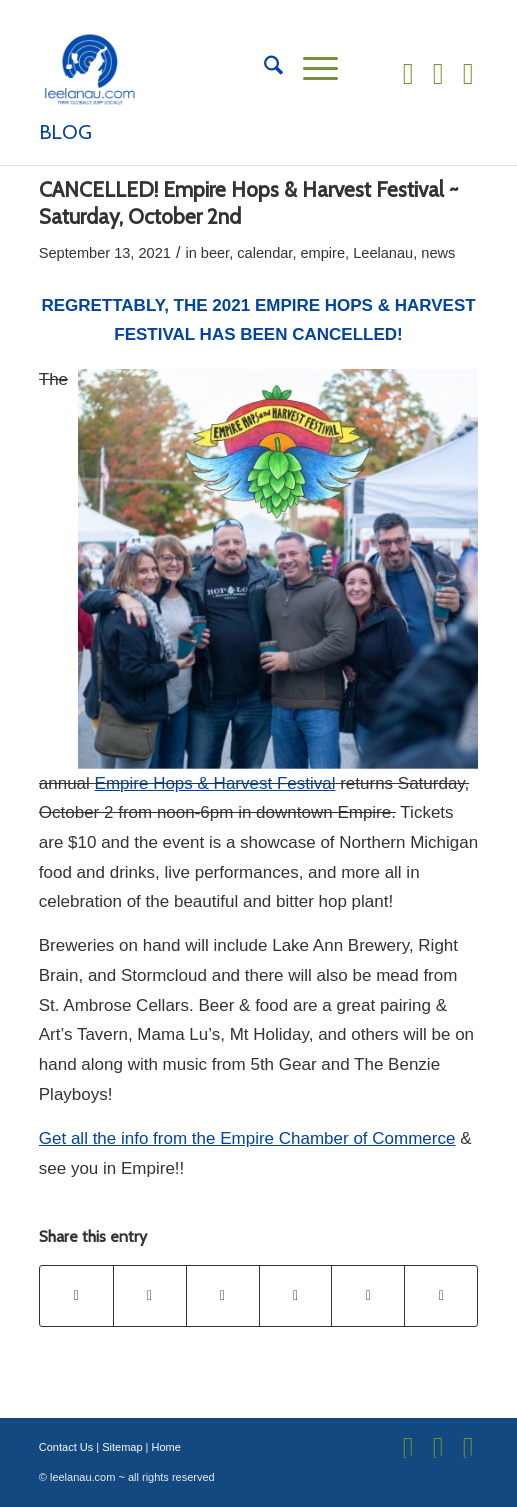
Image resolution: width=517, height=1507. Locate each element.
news (438, 253)
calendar (264, 253)
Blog (65, 132)
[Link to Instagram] (438, 74)
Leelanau (383, 253)
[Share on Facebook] (76, 1296)
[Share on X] (150, 1296)
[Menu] (310, 69)
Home (166, 1447)
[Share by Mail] (441, 1296)
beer (215, 253)
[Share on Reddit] (368, 1296)
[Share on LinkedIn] (296, 1296)
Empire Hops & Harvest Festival (215, 783)
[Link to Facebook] (408, 74)
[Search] (263, 69)
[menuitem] (263, 69)
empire (323, 253)
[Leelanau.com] (215, 69)
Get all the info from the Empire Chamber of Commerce (247, 1138)
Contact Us (66, 1447)
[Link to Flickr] (468, 74)
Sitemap (122, 1447)
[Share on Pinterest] (223, 1296)
